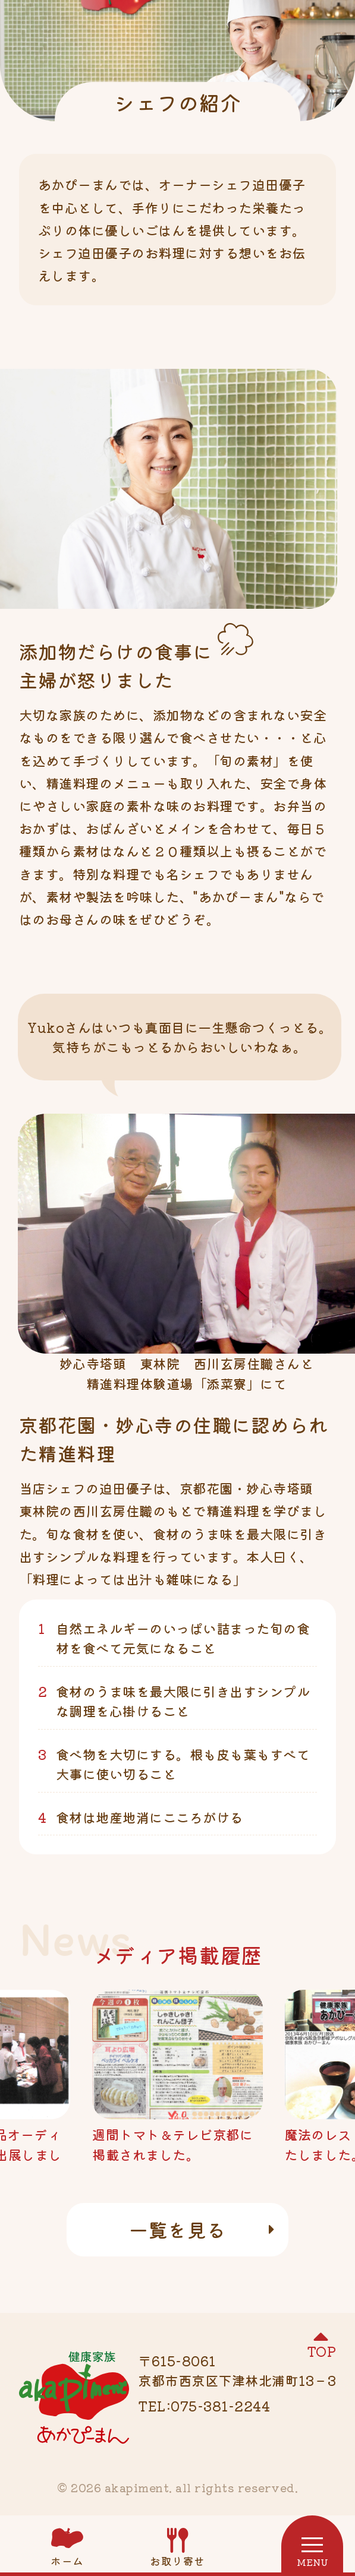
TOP (322, 2350)
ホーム (67, 2560)
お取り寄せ (177, 2560)
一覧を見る (177, 2229)
